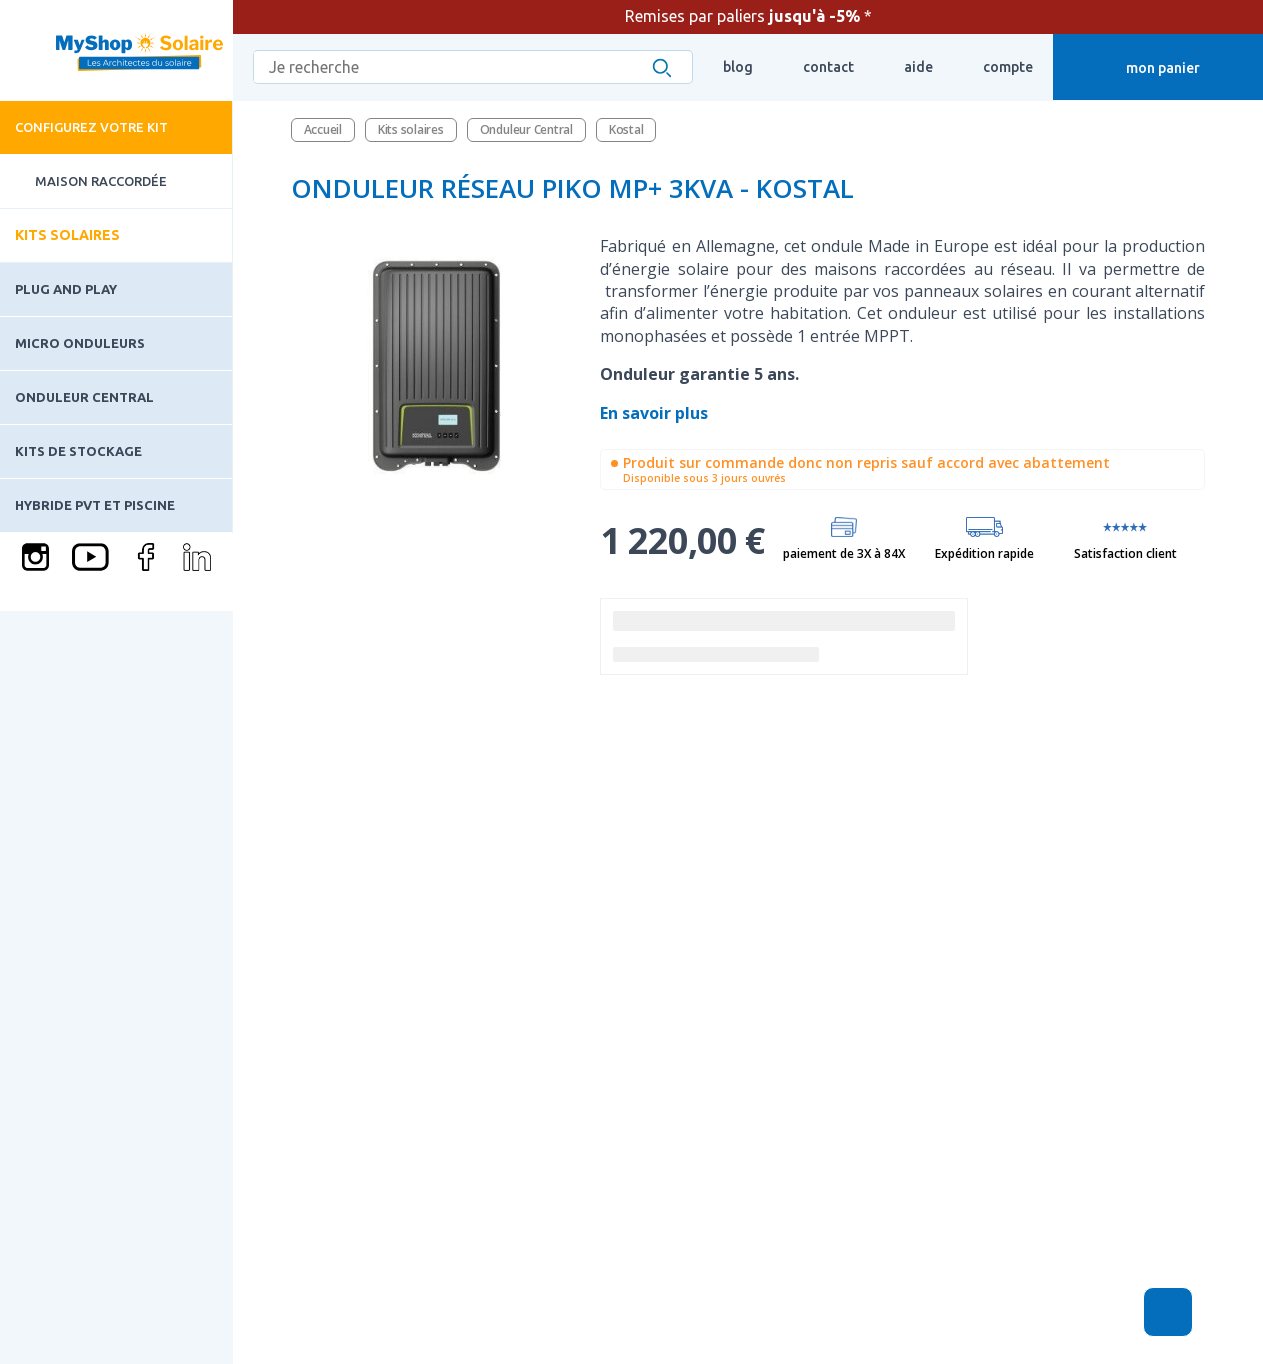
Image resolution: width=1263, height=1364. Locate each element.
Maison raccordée (83, 181)
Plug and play (66, 289)
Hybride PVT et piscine (95, 505)
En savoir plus (656, 413)
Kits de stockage (78, 451)
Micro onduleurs (80, 343)
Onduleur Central (84, 397)
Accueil (323, 129)
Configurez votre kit (91, 127)
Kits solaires (67, 235)
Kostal (626, 129)
